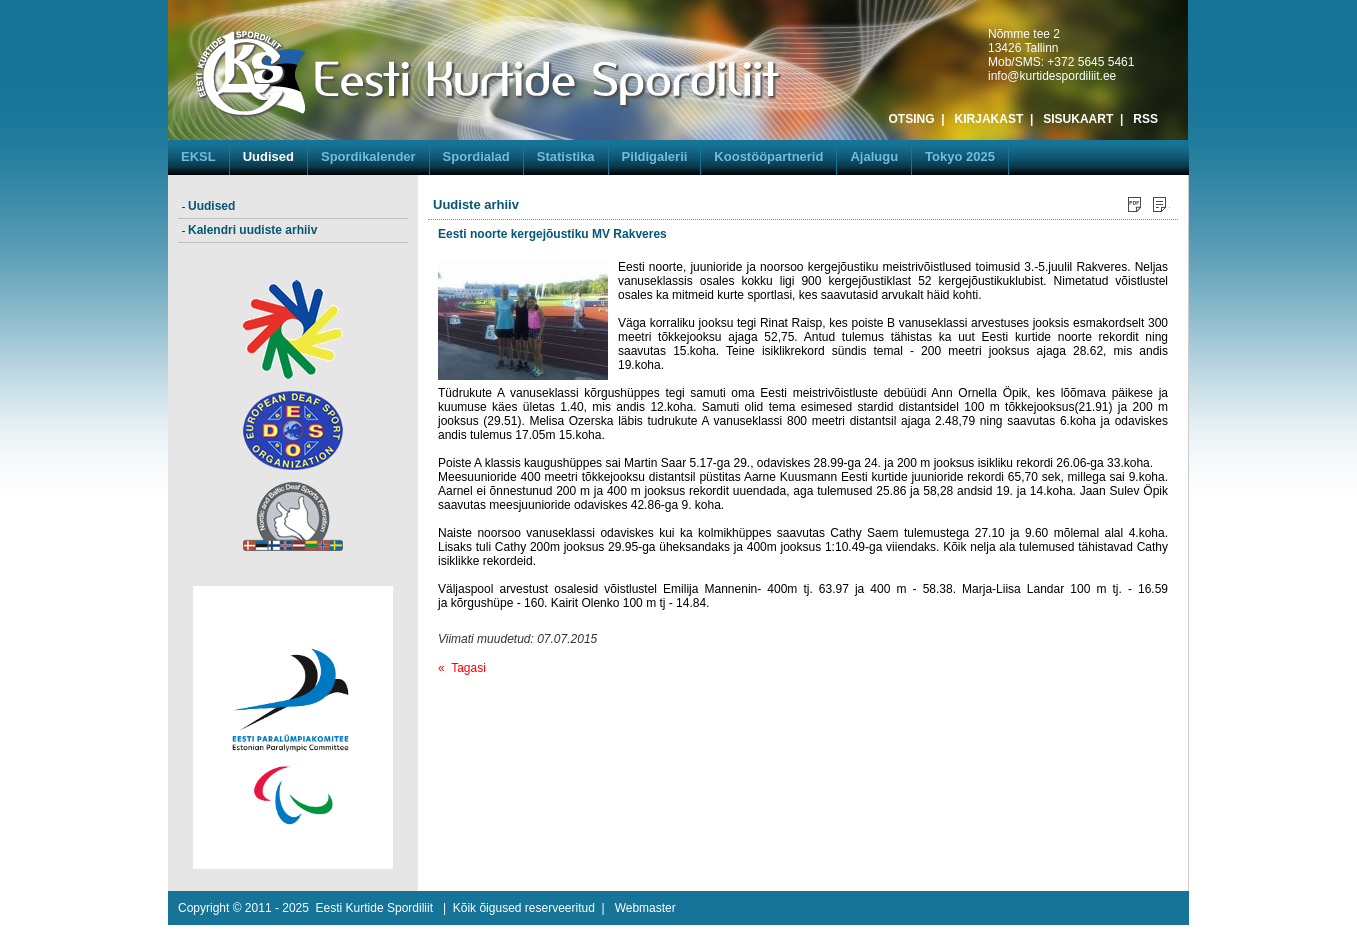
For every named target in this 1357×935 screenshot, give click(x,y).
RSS (1145, 119)
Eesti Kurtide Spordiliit (374, 908)
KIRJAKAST (989, 119)
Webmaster (645, 908)
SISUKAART (1078, 119)
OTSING (912, 119)
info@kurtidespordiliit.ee (1052, 76)
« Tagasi (462, 668)
